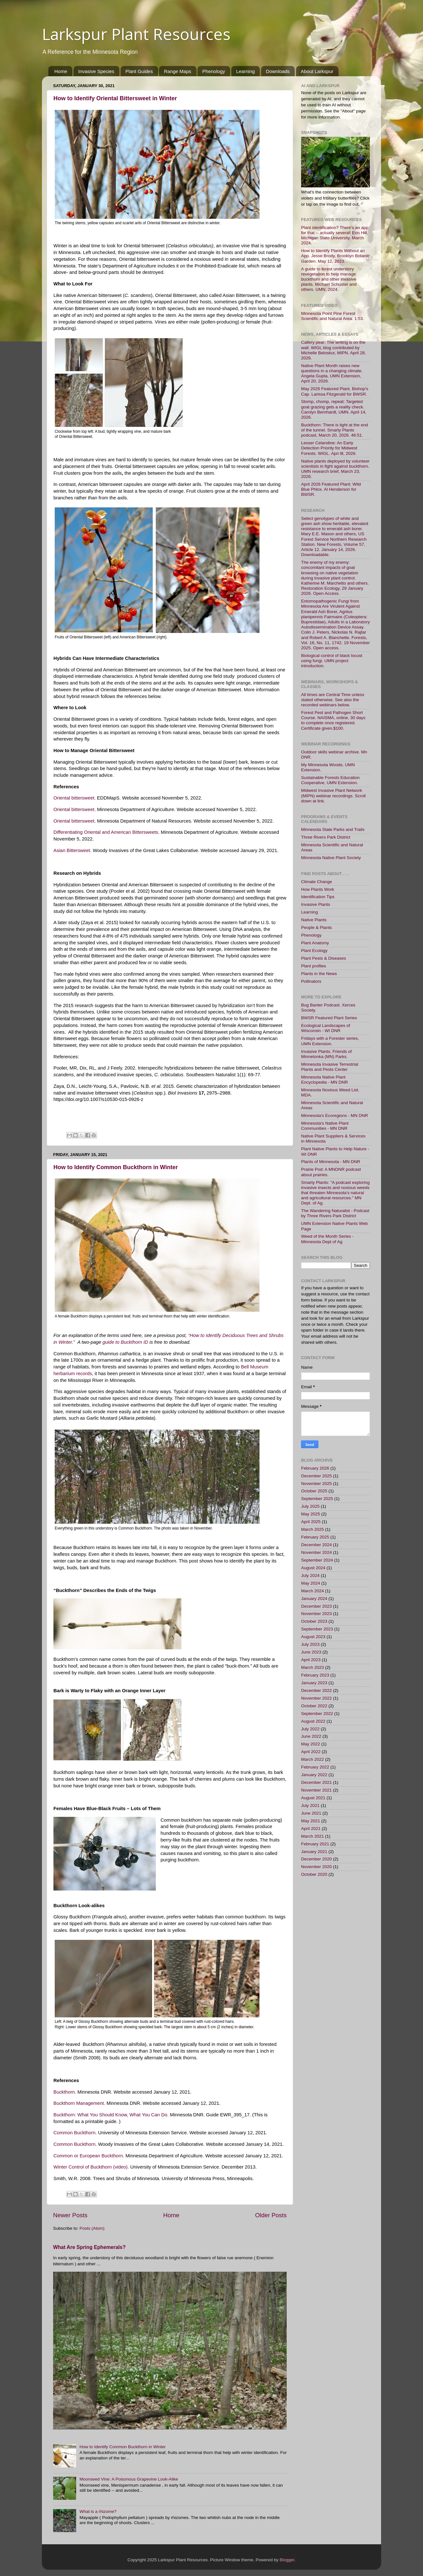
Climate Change (316, 881)
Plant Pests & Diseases (323, 958)
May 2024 (310, 1583)
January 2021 (314, 1851)
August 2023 (313, 1636)
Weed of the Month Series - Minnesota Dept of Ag (327, 1239)
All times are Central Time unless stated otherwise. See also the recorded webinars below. (332, 699)
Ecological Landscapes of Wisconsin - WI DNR (325, 1028)
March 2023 (312, 1667)
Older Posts (271, 2215)
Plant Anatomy (315, 942)
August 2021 (313, 1797)
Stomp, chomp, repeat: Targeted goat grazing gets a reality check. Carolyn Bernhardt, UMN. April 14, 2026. (333, 409)
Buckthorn (64, 2092)
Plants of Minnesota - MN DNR (330, 1161)
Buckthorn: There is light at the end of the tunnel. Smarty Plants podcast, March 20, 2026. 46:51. (334, 430)
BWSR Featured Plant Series (329, 1017)
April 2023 (311, 1659)
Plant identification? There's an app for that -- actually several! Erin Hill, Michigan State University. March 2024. (334, 235)
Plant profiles (313, 966)
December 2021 (316, 1782)
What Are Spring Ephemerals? (89, 2247)
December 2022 (316, 1690)
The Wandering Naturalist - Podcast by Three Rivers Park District (335, 1213)
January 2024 (314, 1598)
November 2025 (316, 1483)
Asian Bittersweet (71, 850)
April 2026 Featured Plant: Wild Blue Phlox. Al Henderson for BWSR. (331, 489)
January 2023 (314, 1682)
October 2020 (314, 1874)
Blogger (287, 2559)
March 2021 (312, 1836)
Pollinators (311, 981)
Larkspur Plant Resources (136, 34)
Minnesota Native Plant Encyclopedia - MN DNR (324, 1080)
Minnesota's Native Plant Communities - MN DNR (324, 1126)
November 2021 (316, 1790)
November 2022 (316, 1698)
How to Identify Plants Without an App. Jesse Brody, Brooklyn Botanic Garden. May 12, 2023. (335, 255)
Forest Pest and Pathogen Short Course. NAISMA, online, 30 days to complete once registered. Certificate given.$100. (333, 720)
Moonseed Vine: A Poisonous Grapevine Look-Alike (128, 2479)
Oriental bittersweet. (74, 797)
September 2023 (317, 1629)
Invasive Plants (315, 904)
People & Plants (316, 927)
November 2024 (316, 1552)
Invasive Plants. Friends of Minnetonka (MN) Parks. (326, 1054)
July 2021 (310, 1805)
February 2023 (315, 1675)
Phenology (213, 71)
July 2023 (310, 1644)
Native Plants (314, 919)
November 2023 (316, 1613)
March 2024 (312, 1590)
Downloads (278, 71)
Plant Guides (139, 71)
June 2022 (311, 1736)
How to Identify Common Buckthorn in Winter (115, 1167)
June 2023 (311, 1652)
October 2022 (314, 1705)
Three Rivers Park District (325, 837)
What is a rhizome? (97, 2511)
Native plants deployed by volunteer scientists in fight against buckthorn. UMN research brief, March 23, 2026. (335, 469)
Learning (245, 71)
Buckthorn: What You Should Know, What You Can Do (110, 2114)
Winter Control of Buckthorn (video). (91, 2167)
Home (60, 71)
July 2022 (310, 1729)
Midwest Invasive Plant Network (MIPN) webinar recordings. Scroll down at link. (333, 795)
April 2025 (311, 1521)
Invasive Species (96, 71)
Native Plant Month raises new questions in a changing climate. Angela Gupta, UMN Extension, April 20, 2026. (332, 373)
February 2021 (315, 1844)
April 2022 (311, 1751)
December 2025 (316, 1475)
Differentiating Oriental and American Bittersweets (105, 832)
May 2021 (310, 1820)
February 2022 (315, 1767)
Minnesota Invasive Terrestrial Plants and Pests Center (329, 1067)
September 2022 (317, 1713)
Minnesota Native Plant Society (331, 857)
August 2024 (313, 1567)
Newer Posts (70, 2215)
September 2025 (317, 1498)
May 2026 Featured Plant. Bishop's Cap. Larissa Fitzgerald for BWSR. (334, 391)
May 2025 (310, 1514)
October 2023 (314, 1621)
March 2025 (312, 1529)
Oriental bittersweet (73, 809)
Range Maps (177, 71)
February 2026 (315, 1468)
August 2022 (313, 1721)
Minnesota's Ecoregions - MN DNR (334, 1115)
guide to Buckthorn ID (125, 1342)
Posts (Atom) (92, 2228)
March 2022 (312, 1759)
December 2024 (316, 1544)
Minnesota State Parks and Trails (332, 829)
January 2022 (314, 1774)
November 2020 (316, 1866)
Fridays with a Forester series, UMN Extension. (330, 1041)
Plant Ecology (314, 950)
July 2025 (310, 1506)
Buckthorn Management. (79, 2103)
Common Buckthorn (74, 2132)
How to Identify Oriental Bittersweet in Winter (115, 98)
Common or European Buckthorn (88, 2155)
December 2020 (316, 1859)
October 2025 (314, 1491)
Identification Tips (317, 896)
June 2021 (311, 1813)
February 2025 (315, 1537)
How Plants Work (317, 889)
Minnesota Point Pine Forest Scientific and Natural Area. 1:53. (332, 316)
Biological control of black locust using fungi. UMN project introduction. (331, 660)
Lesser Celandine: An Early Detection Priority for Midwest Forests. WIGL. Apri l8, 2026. (329, 447)
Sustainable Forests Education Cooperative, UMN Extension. (330, 780)
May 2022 (310, 1744)
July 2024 (310, 1575)
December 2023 (316, 1606)
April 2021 (311, 1828)
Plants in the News (319, 973)
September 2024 (317, 1560)
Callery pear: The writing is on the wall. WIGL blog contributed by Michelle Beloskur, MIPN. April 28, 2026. (333, 350)
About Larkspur (317, 71)
